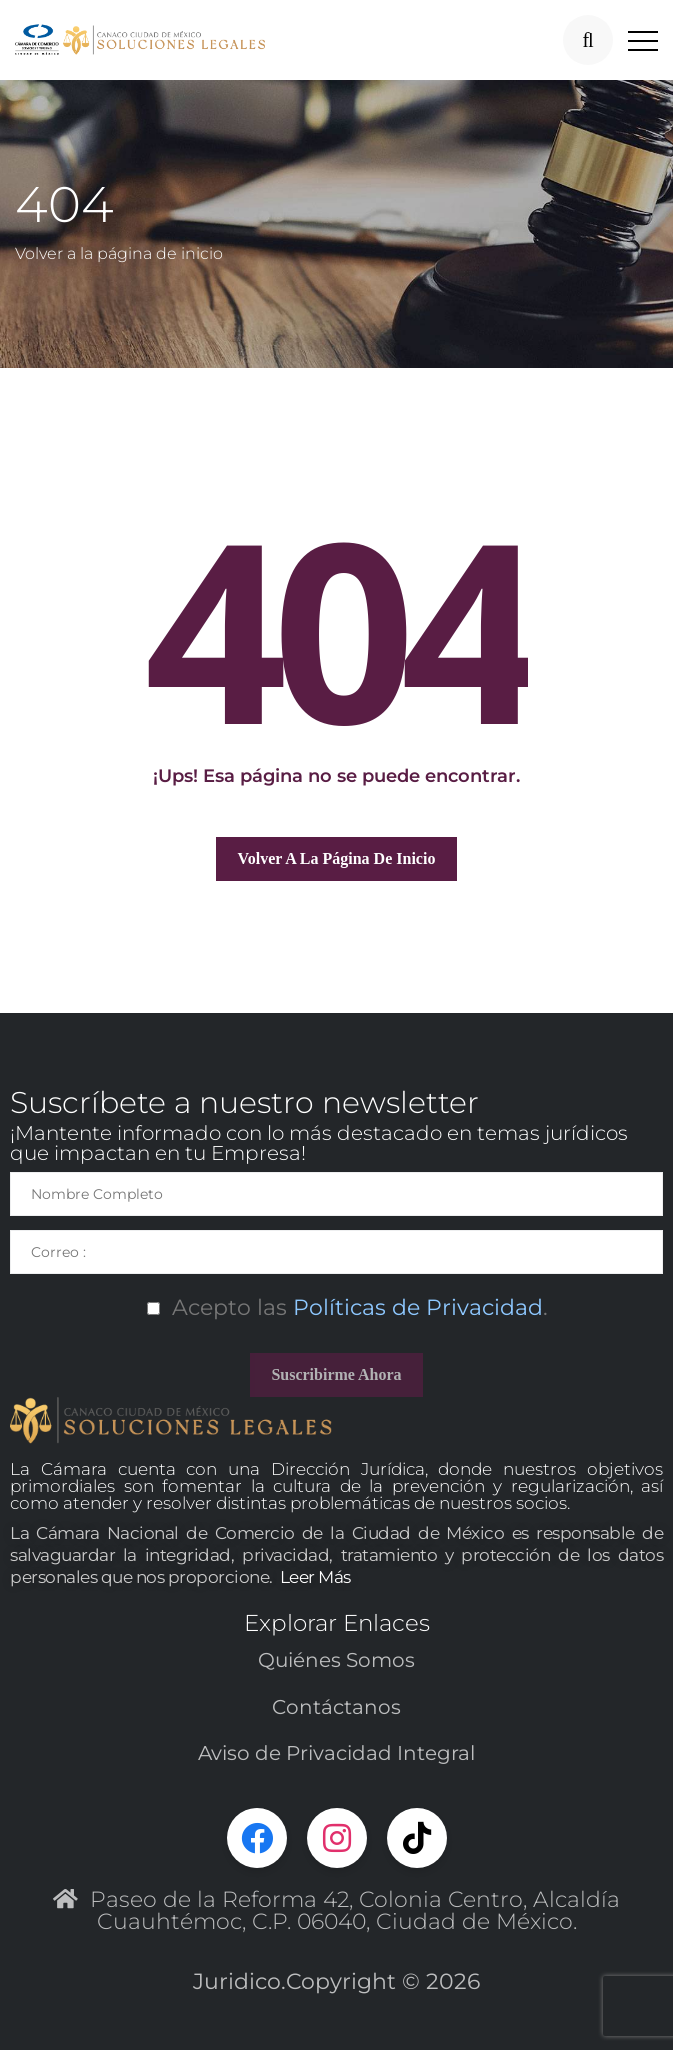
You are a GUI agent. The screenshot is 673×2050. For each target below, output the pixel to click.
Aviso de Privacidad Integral (336, 1753)
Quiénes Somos (336, 1660)
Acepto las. (336, 1307)
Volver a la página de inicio (119, 253)
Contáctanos (336, 1707)
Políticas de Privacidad (415, 1307)
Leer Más (315, 1577)
